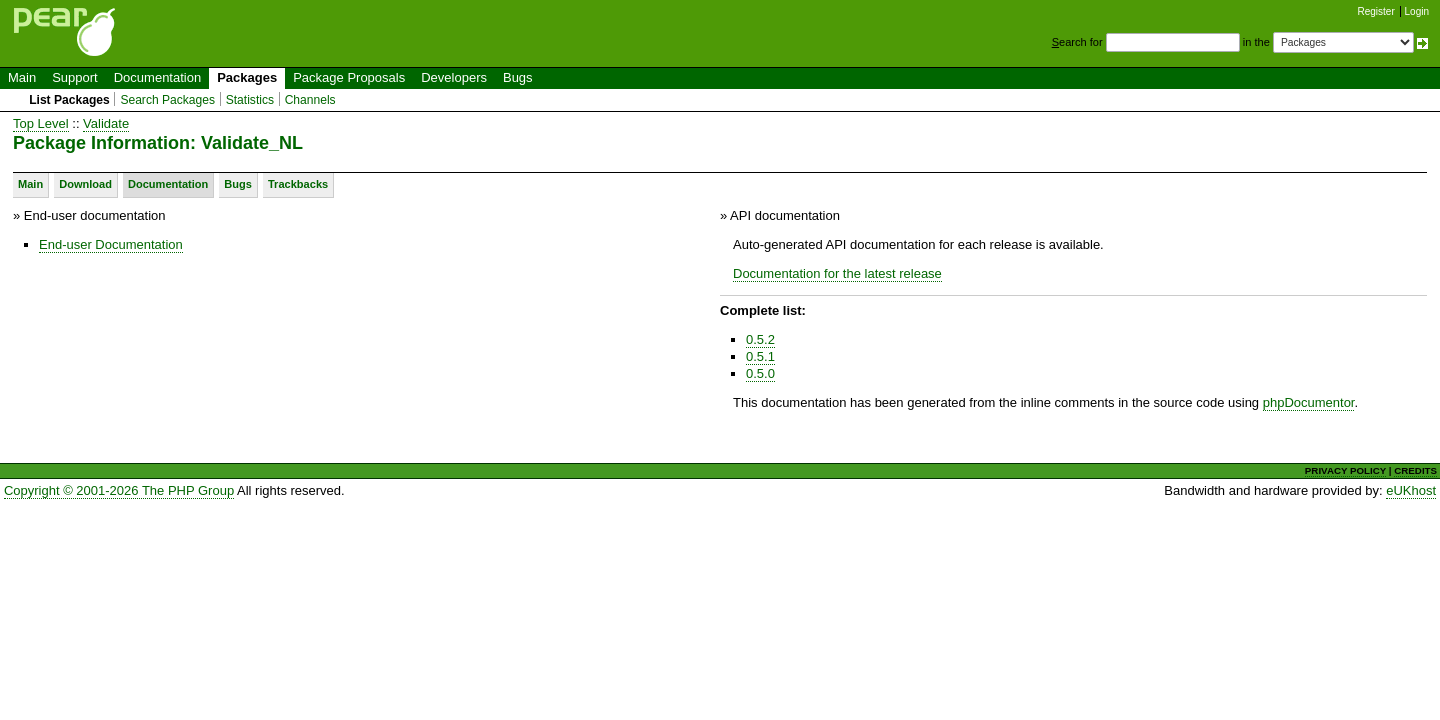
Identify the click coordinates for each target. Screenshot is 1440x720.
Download (85, 184)
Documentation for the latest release (837, 273)
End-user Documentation (111, 244)
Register (1376, 11)
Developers (454, 77)
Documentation (157, 77)
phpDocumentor (1309, 402)
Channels (310, 100)
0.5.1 (760, 356)
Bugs (518, 77)
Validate (106, 123)
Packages (247, 77)
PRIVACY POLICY (1345, 470)
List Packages (69, 100)
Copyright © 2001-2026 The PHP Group (119, 490)
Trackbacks (298, 184)
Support (75, 77)
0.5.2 (760, 339)
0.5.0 (760, 373)
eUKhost (1411, 490)
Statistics (250, 100)
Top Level (41, 123)
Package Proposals (349, 77)
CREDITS (1415, 470)
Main (22, 77)
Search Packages (167, 100)
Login (1417, 11)
